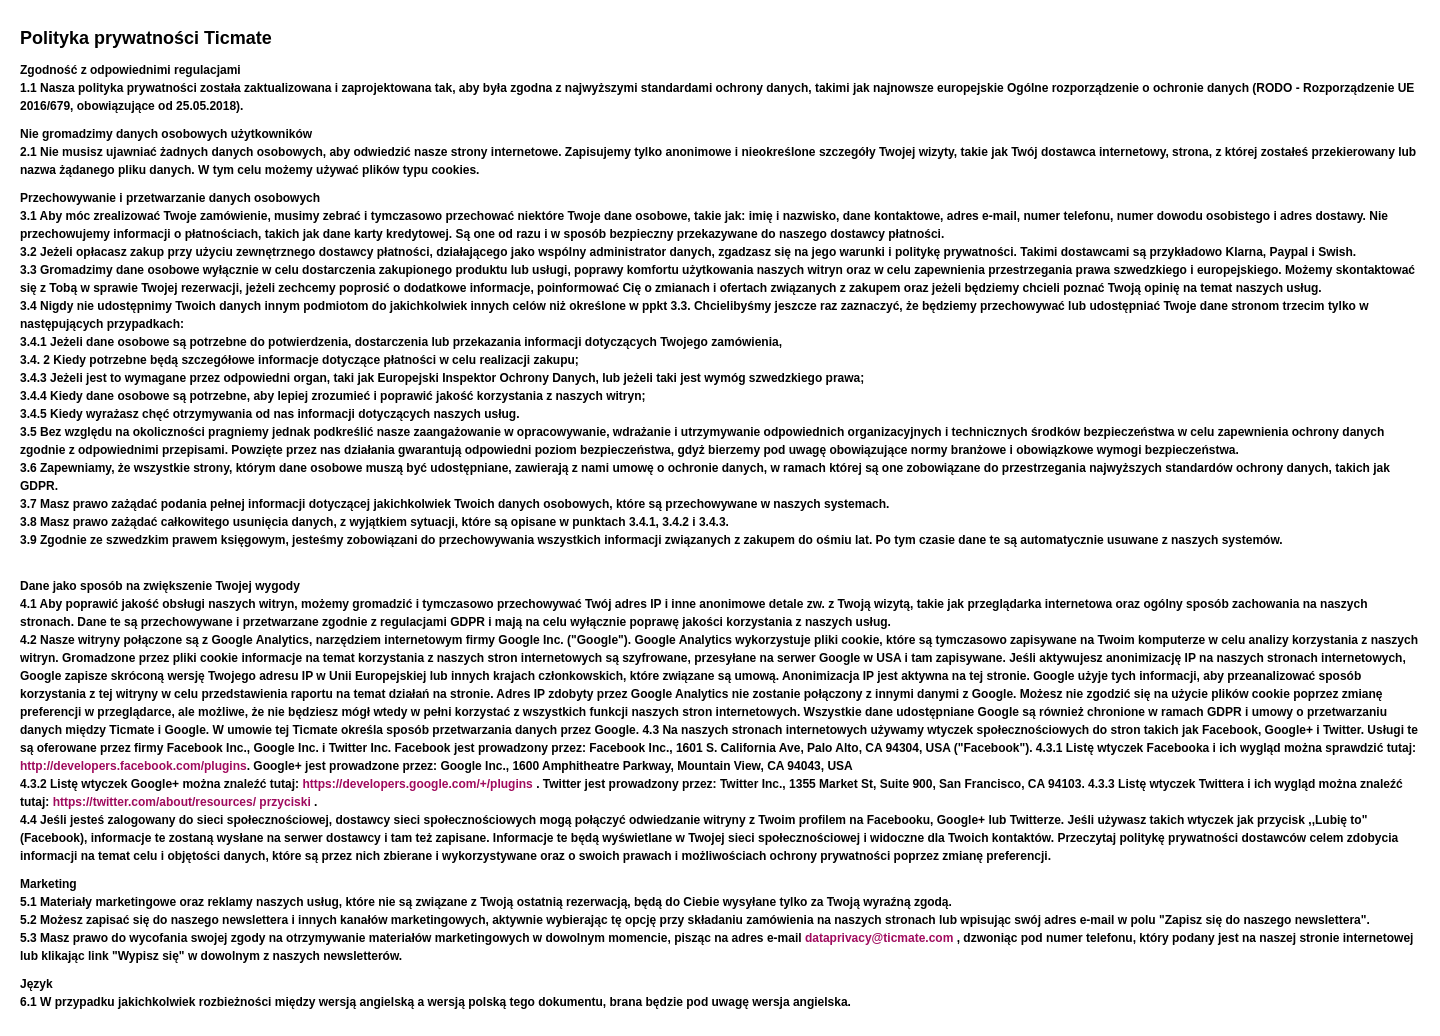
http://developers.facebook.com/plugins (133, 766)
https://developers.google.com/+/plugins (419, 784)
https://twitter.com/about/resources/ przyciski (183, 802)
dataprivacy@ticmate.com (881, 938)
